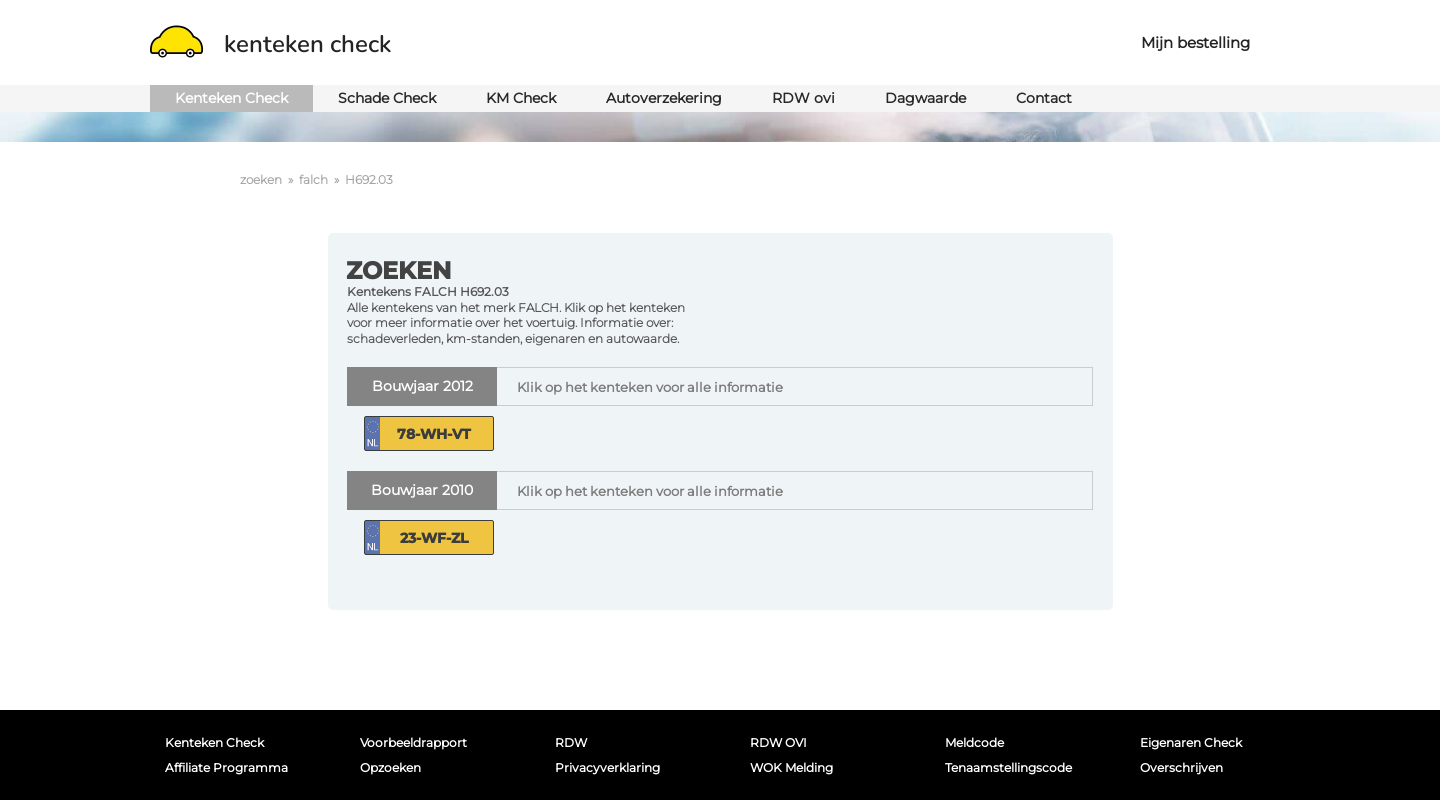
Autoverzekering (664, 98)
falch (313, 179)
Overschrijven (1181, 767)
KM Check (521, 98)
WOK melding (791, 767)
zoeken (261, 179)
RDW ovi (803, 98)
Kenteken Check (231, 98)
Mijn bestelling (1195, 42)
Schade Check (387, 98)
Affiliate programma (226, 767)
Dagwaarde (925, 98)
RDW (571, 742)
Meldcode (974, 742)
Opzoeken (390, 767)
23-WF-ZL (434, 538)
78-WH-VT (434, 434)
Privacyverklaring (607, 767)
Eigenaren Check (1191, 742)
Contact (1044, 98)
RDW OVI (778, 742)
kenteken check (270, 44)
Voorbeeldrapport (413, 742)
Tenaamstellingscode (1008, 767)
